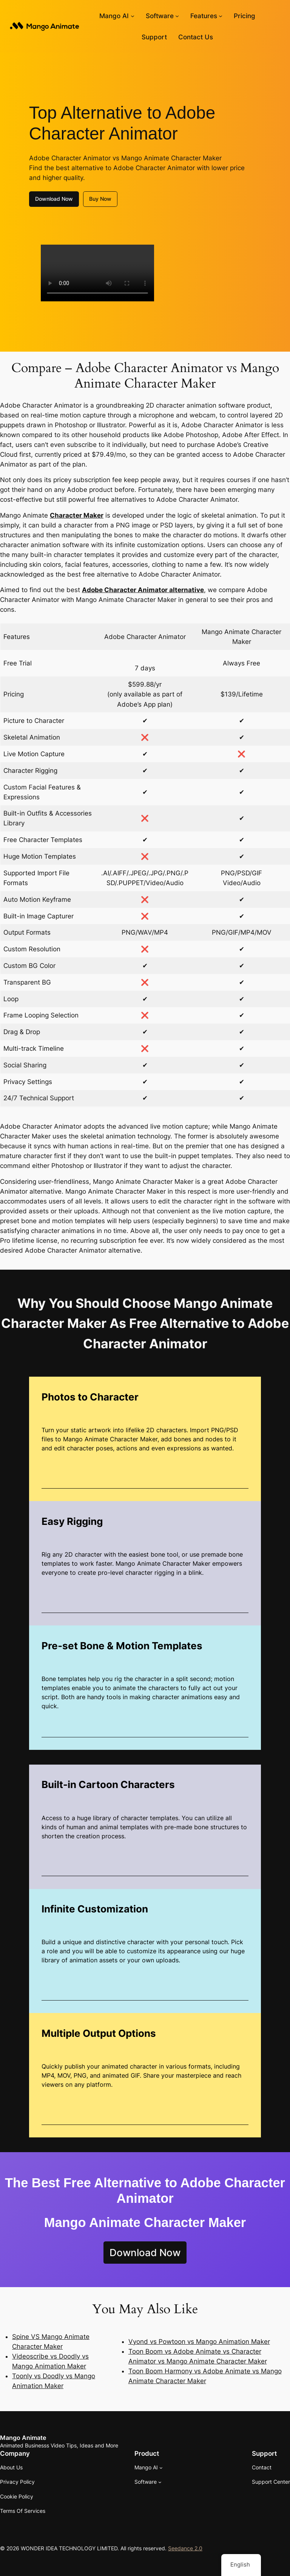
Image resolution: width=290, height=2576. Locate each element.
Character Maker (76, 515)
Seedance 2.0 (185, 2548)
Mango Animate (23, 2437)
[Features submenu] (220, 16)
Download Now (54, 198)
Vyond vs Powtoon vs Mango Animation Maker (199, 2341)
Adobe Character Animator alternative (143, 590)
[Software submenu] (177, 16)
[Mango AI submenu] (132, 16)
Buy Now (100, 198)
